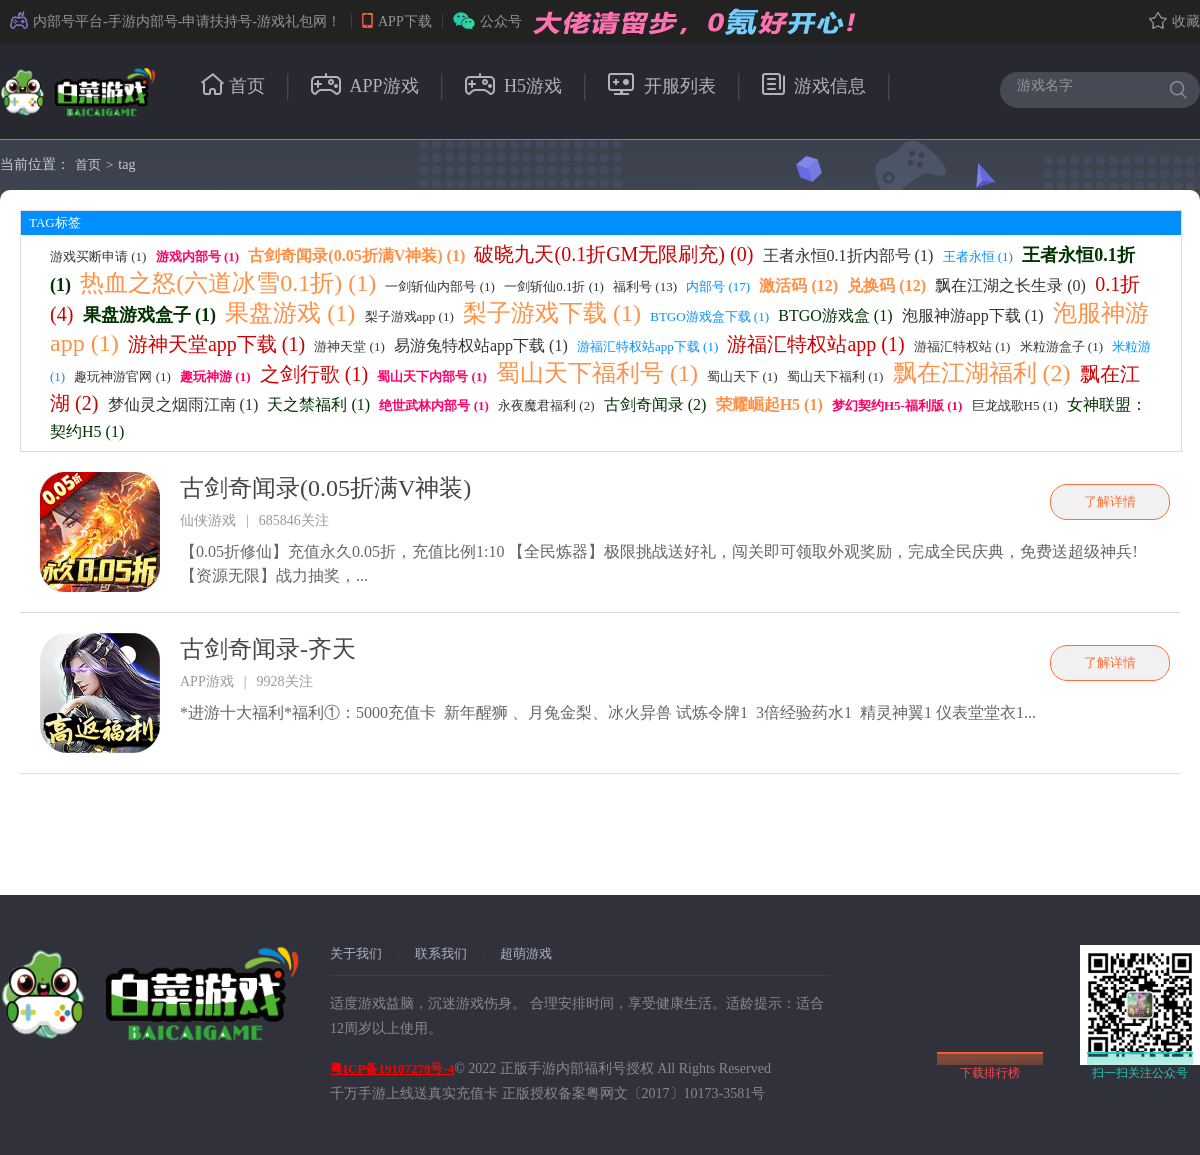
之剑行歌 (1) (314, 374)
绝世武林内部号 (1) (433, 405)
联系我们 (441, 953)
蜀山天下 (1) (742, 376)
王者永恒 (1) (978, 256)
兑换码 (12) (886, 285)
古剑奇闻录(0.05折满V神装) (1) (356, 255)
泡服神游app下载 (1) (973, 315)
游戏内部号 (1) (197, 256)
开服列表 (662, 86)
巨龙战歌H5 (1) (1015, 405)
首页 (233, 86)
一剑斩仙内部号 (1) (439, 286)
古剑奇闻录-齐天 (268, 649)
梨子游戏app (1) (409, 316)
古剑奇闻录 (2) (655, 404)
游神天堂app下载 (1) (216, 344)
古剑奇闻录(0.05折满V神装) (325, 488)
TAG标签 (55, 222)
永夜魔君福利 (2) (546, 405)
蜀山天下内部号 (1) (431, 376)
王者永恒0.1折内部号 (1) (848, 255)
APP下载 (397, 21)
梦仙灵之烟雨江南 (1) (183, 404)
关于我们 (356, 953)
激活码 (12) (798, 285)
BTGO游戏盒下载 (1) (709, 316)
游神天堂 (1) (349, 346)
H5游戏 (514, 86)
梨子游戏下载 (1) (552, 313)
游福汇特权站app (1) (815, 344)
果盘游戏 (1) (290, 313)
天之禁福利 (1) (318, 404)
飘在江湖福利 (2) (982, 373)
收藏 (1174, 21)
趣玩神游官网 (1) (122, 376)
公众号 (487, 21)
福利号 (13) (645, 286)
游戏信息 (814, 86)
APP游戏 (365, 86)
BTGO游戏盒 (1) (835, 315)
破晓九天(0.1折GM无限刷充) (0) (613, 254)
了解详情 (1110, 501)
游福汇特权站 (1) (962, 346)
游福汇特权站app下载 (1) (647, 346)
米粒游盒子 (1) (1061, 346)
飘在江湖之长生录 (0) (1010, 285)
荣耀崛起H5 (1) (769, 404)
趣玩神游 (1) (215, 376)
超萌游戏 (526, 953)
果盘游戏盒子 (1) (150, 315)
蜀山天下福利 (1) (835, 376)
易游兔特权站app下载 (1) (481, 345)
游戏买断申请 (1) (98, 256)
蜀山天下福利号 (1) (597, 373)
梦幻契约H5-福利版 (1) (897, 405)
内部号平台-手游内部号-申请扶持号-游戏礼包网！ (175, 21)
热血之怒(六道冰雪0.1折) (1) (228, 283)
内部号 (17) (718, 286)
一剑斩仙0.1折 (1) (554, 286)
